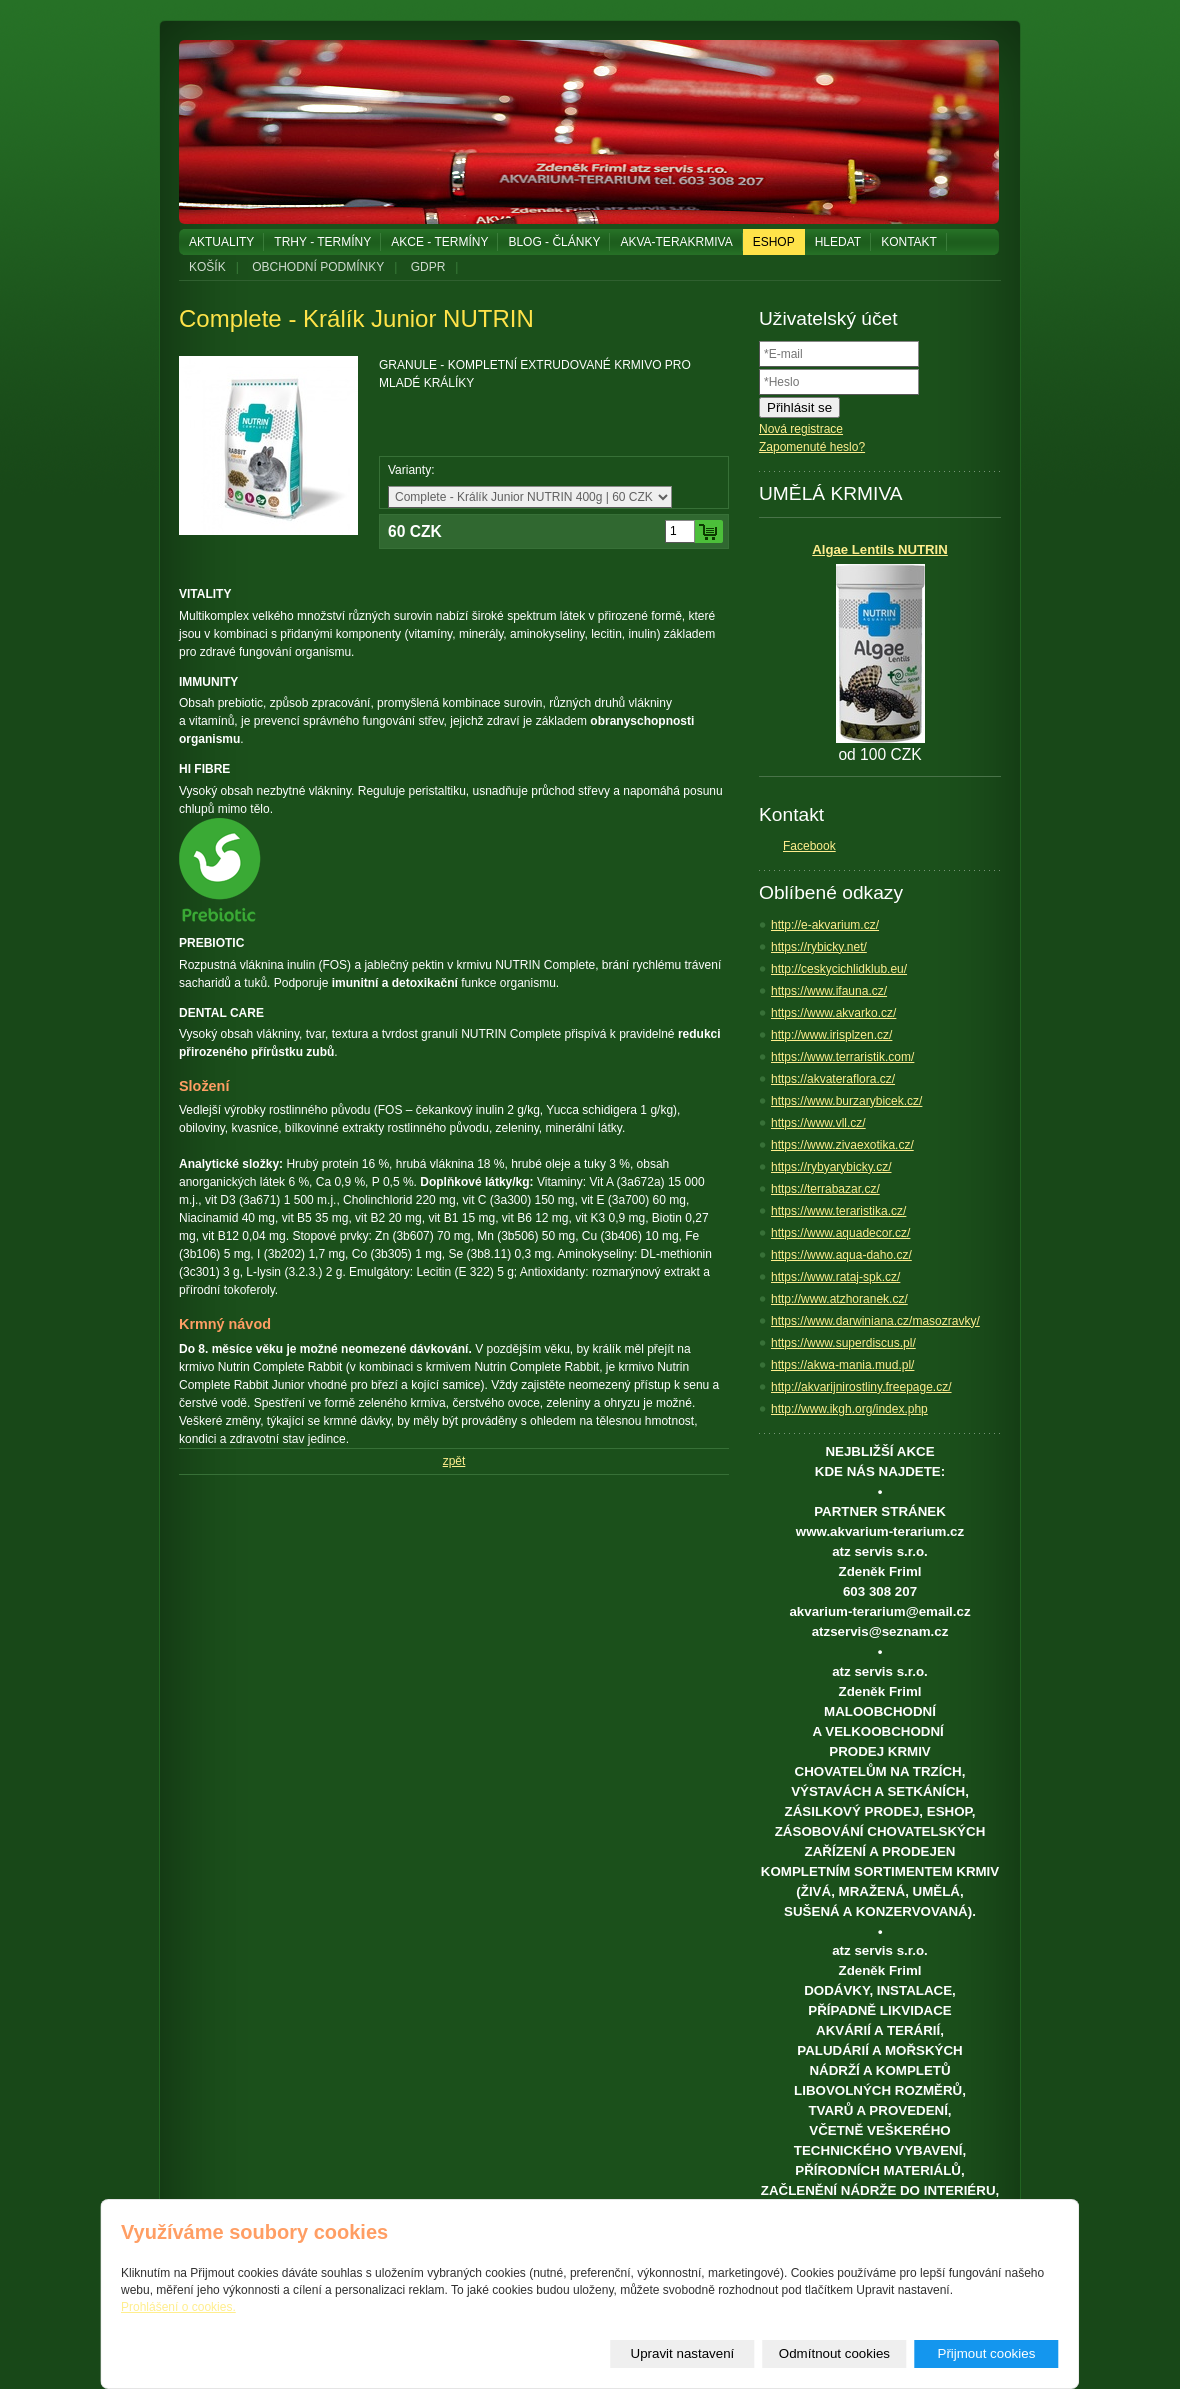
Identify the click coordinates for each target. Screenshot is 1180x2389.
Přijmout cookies (987, 2353)
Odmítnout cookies (834, 2353)
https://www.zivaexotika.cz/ (842, 1145)
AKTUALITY (221, 242)
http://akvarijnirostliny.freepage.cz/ (861, 1387)
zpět (454, 1461)
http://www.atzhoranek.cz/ (839, 1299)
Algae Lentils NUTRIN (880, 549)
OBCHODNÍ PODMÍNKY (318, 267)
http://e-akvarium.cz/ (825, 925)
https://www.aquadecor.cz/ (840, 1233)
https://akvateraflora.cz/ (833, 1079)
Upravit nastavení (683, 2353)
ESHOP (774, 242)
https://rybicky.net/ (819, 947)
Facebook (809, 846)
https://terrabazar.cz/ (825, 1189)
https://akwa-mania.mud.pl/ (842, 1365)
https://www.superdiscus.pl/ (843, 1343)
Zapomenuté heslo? (812, 447)
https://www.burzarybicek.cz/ (846, 1101)
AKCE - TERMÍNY (439, 242)
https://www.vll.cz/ (818, 1123)
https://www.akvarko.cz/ (833, 1013)
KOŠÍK (207, 267)
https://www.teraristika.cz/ (838, 1211)
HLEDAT (838, 242)
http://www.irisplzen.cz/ (831, 1035)
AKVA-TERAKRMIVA (676, 242)
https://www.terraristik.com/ (842, 1057)
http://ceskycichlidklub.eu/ (839, 969)
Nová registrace (801, 429)
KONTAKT (909, 242)
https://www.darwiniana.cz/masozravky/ (875, 1321)
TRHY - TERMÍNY (322, 242)
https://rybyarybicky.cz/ (831, 1167)
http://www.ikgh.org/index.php (849, 1409)
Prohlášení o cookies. (178, 2307)
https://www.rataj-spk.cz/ (835, 1277)
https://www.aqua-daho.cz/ (841, 1255)
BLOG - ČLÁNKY (554, 242)
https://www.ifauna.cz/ (829, 991)
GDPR (428, 267)
